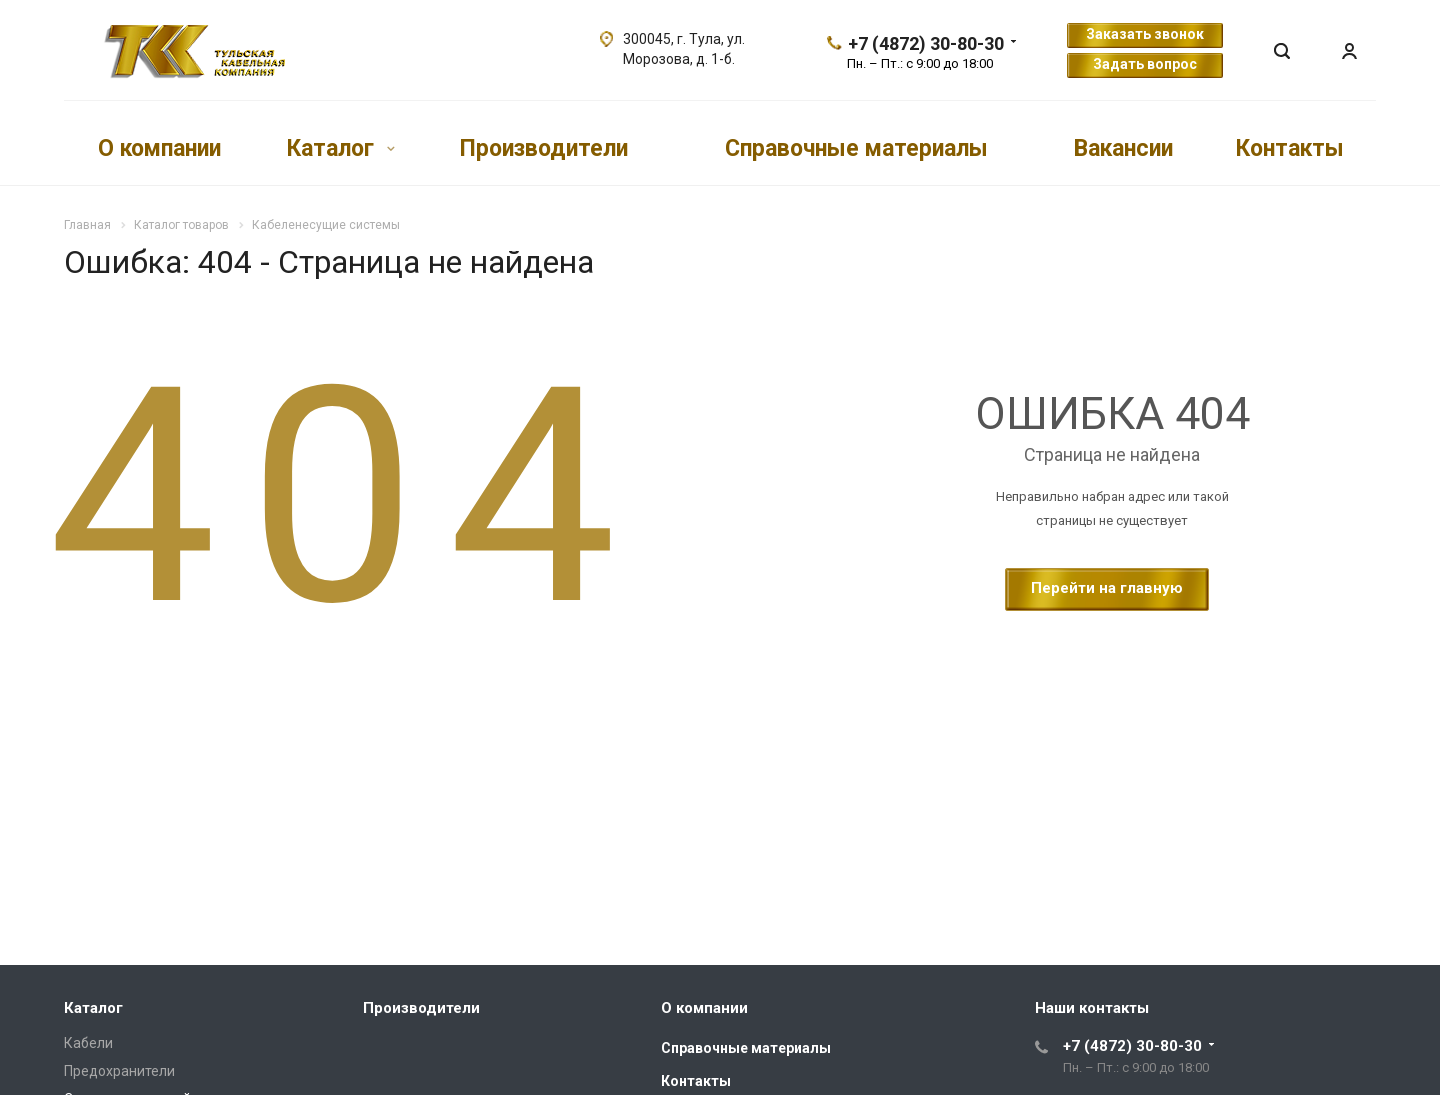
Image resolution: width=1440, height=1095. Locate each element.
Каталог (341, 147)
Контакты (1290, 147)
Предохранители (119, 1071)
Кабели (88, 1043)
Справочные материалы (856, 147)
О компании (159, 147)
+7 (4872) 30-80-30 (926, 43)
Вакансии (1123, 147)
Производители (544, 147)
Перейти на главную (1107, 588)
